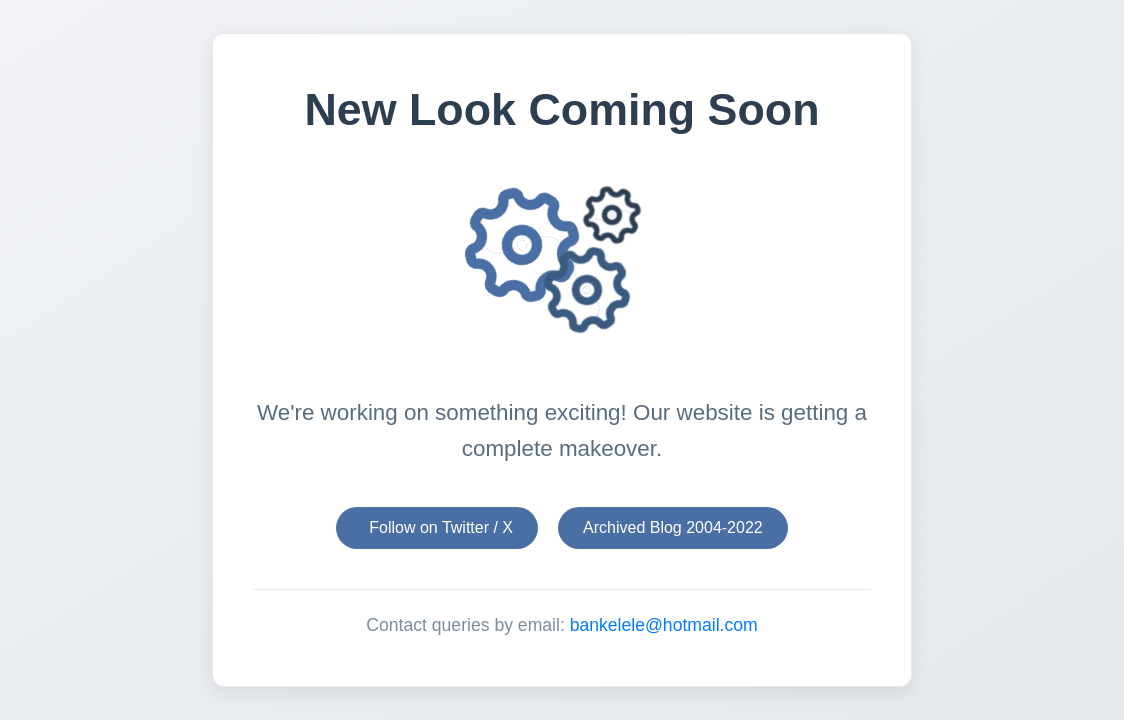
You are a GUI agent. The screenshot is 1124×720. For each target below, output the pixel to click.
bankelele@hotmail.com (664, 625)
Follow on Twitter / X (441, 527)
